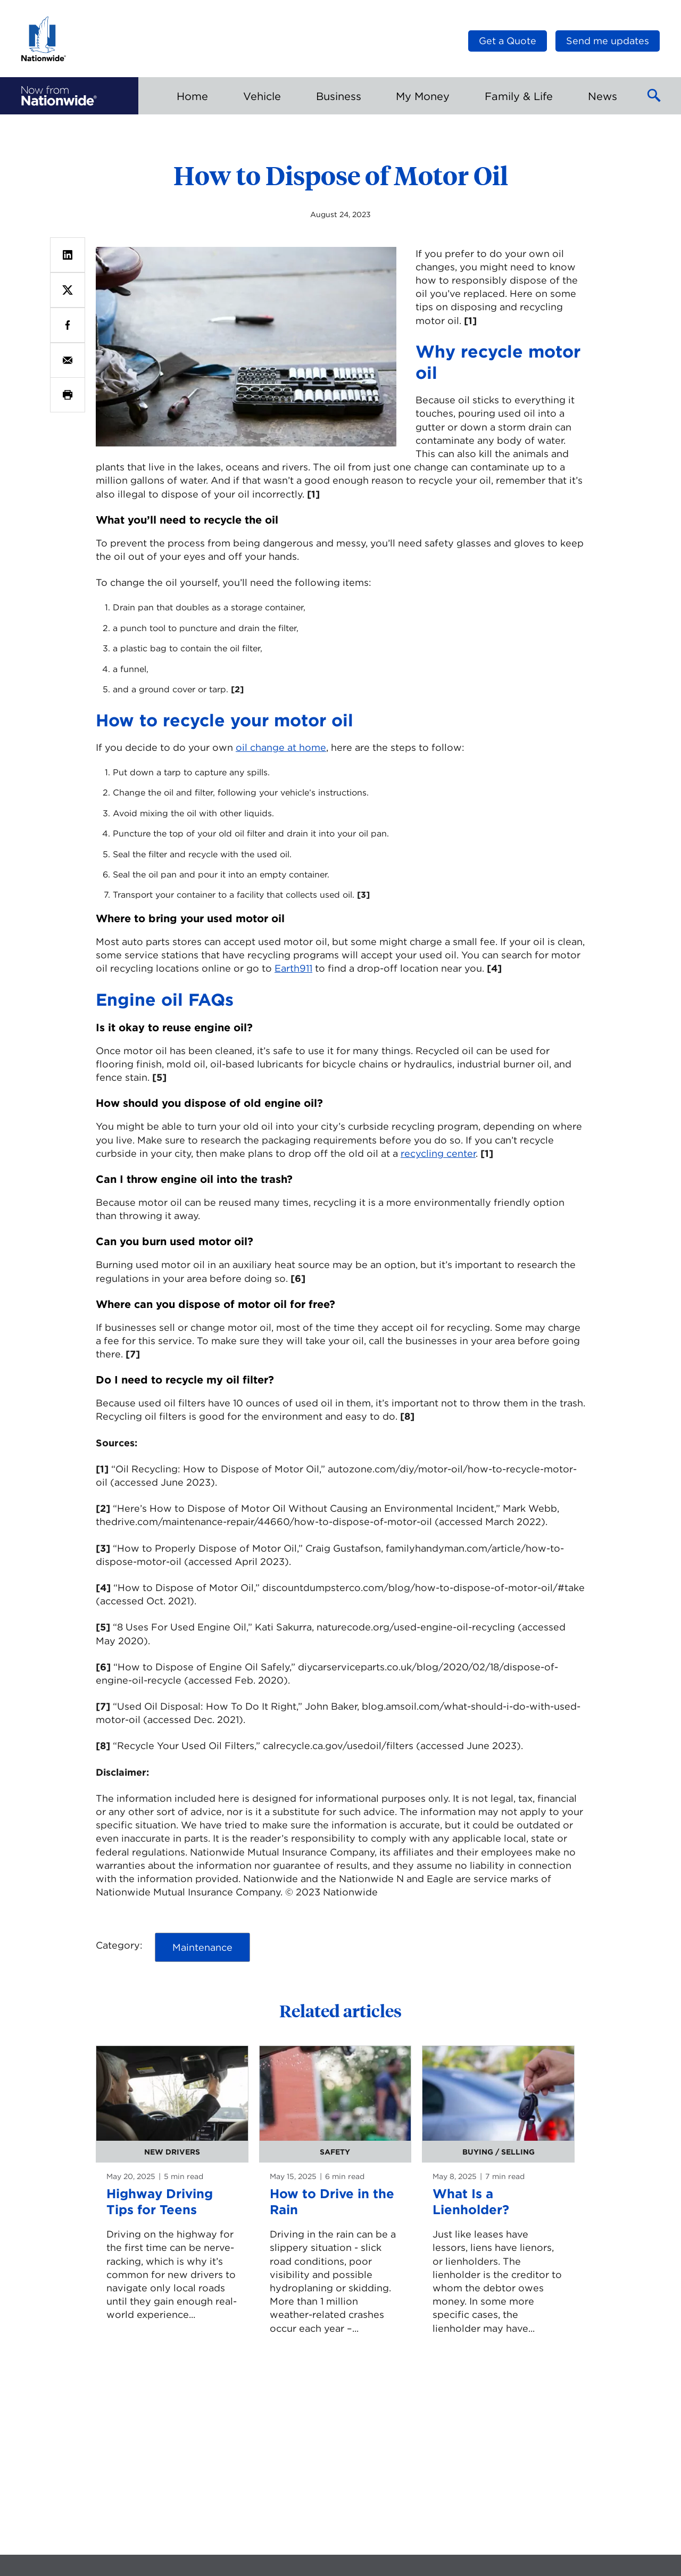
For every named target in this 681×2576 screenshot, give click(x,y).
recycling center (438, 1153)
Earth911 (293, 968)
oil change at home (281, 747)
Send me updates (607, 40)
